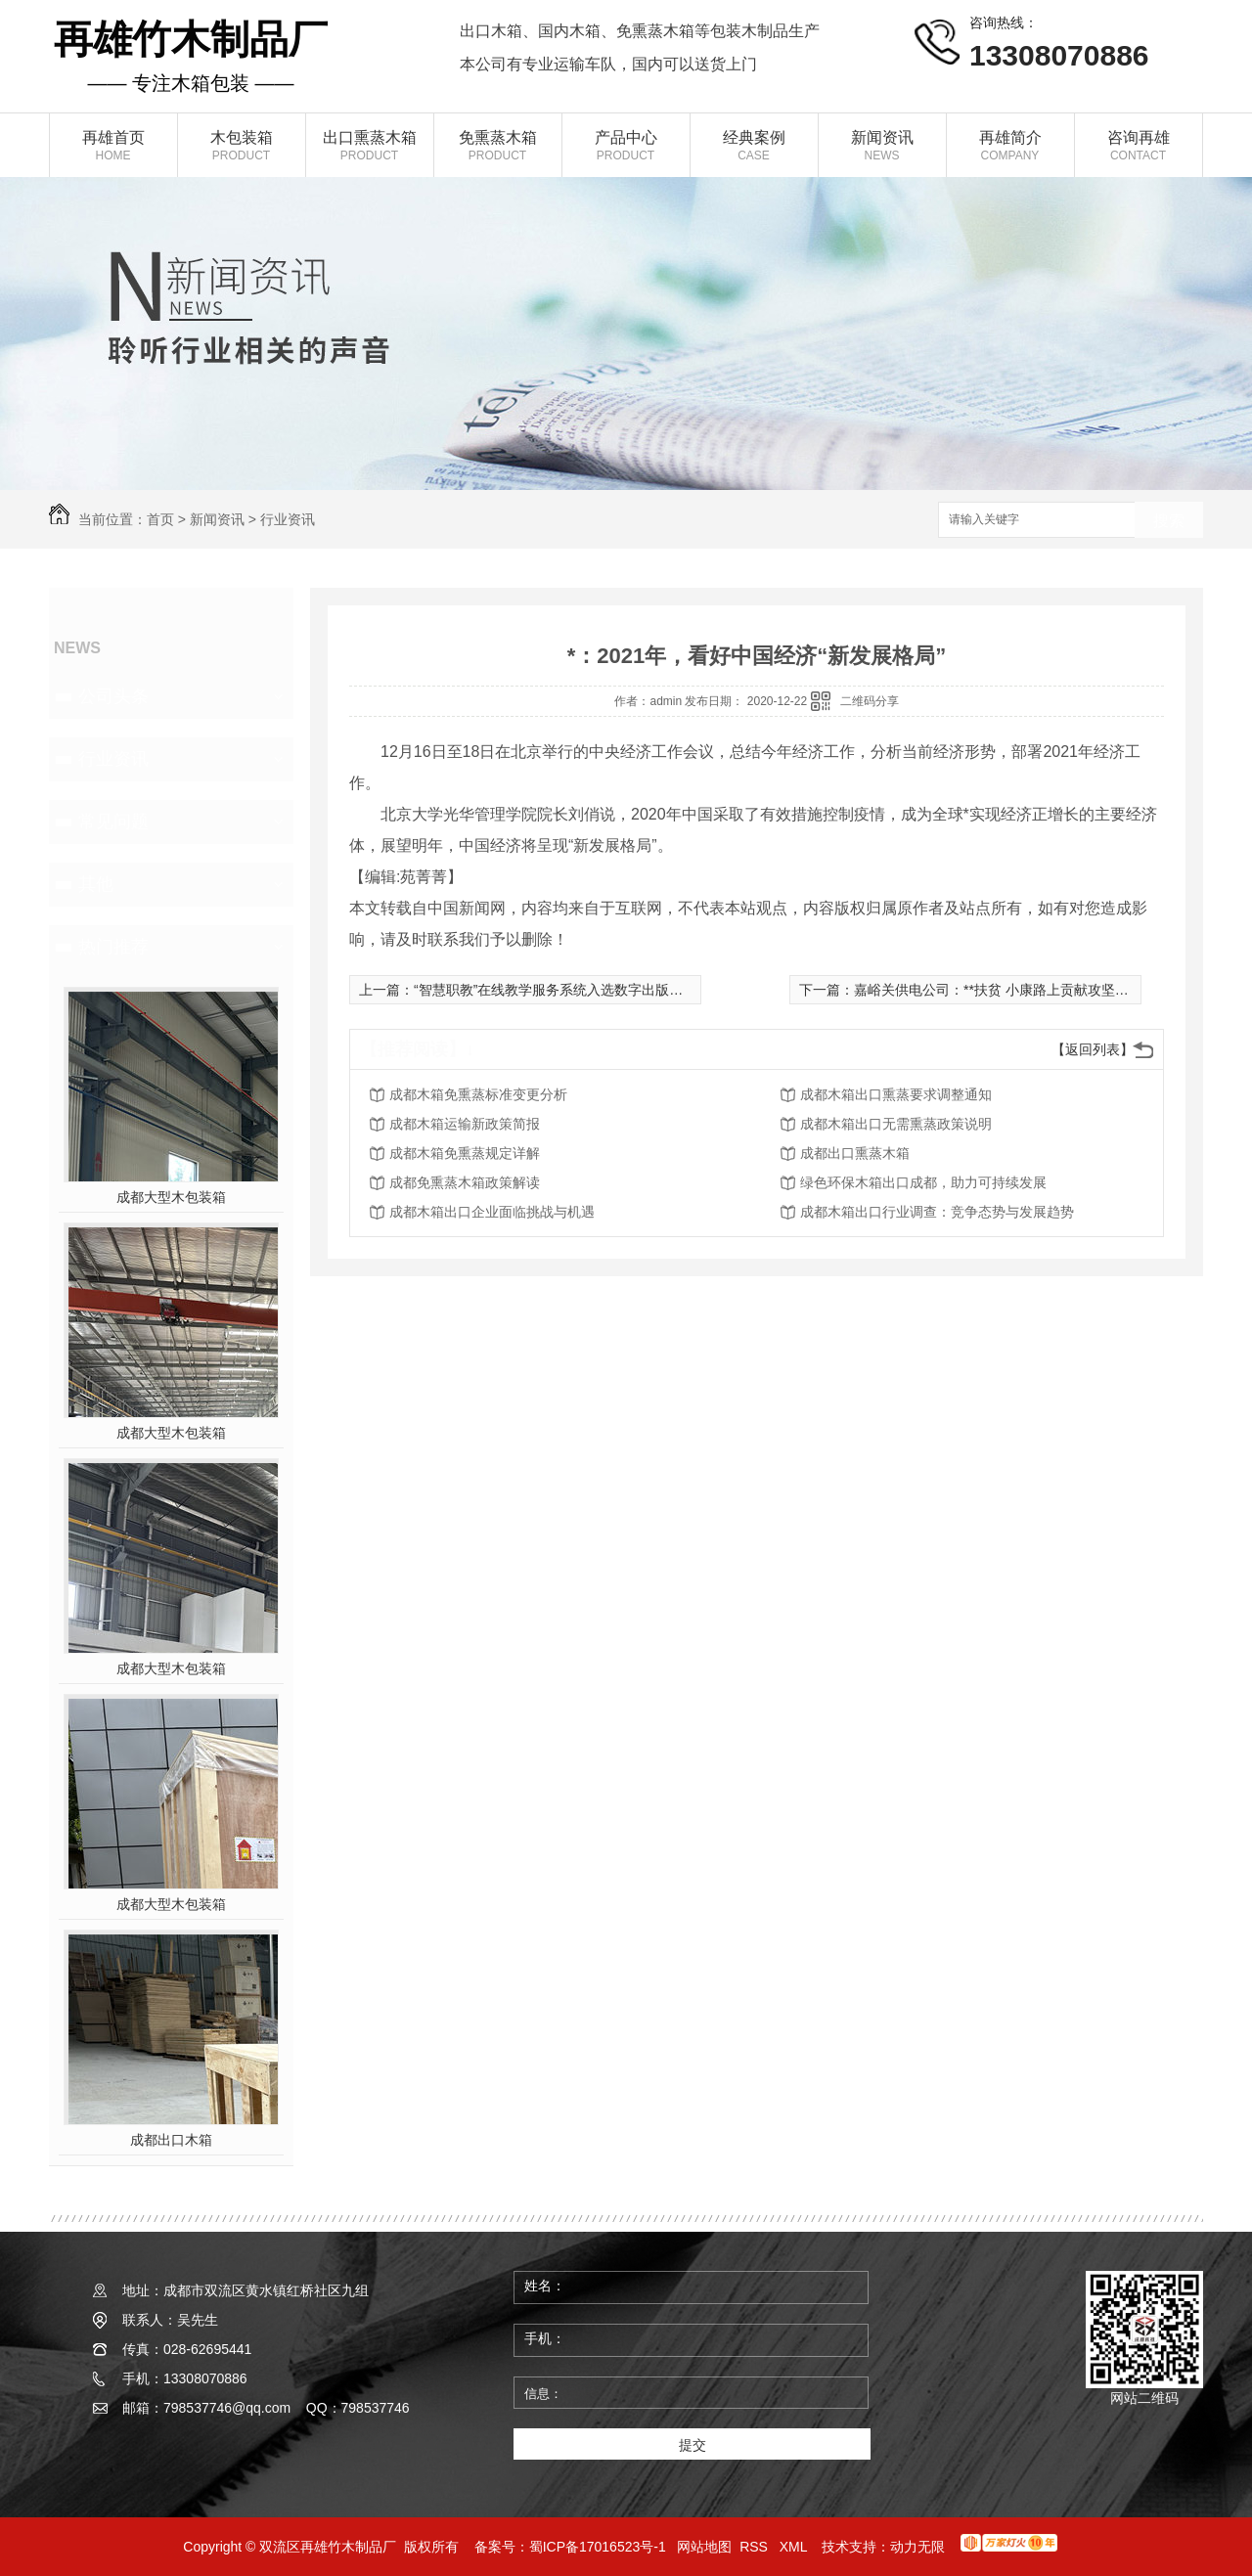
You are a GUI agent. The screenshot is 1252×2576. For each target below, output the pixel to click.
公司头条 (113, 696)
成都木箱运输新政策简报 (464, 1124)
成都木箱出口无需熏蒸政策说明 (896, 1124)
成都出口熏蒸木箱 (855, 1153)
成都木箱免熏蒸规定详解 (464, 1153)
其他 (95, 884)
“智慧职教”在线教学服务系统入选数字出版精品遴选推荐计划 (596, 990)
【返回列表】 (1092, 1049)
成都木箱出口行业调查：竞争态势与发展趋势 (937, 1212)
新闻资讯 (217, 519)
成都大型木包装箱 (171, 1197)
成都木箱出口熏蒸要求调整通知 (896, 1094)
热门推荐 (113, 946)
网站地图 (704, 2546)
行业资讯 (287, 519)
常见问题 (113, 821)
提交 (692, 2445)
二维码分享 (869, 701)
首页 (160, 519)
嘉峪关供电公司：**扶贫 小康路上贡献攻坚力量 (998, 990)
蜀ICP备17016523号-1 (597, 2546)
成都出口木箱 (171, 2140)
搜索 (1169, 520)
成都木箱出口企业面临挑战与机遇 (492, 1212)
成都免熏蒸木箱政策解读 (464, 1182)
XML (795, 2546)
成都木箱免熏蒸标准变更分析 (478, 1094)
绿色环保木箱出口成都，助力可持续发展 (923, 1182)
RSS (755, 2546)
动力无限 (917, 2546)
